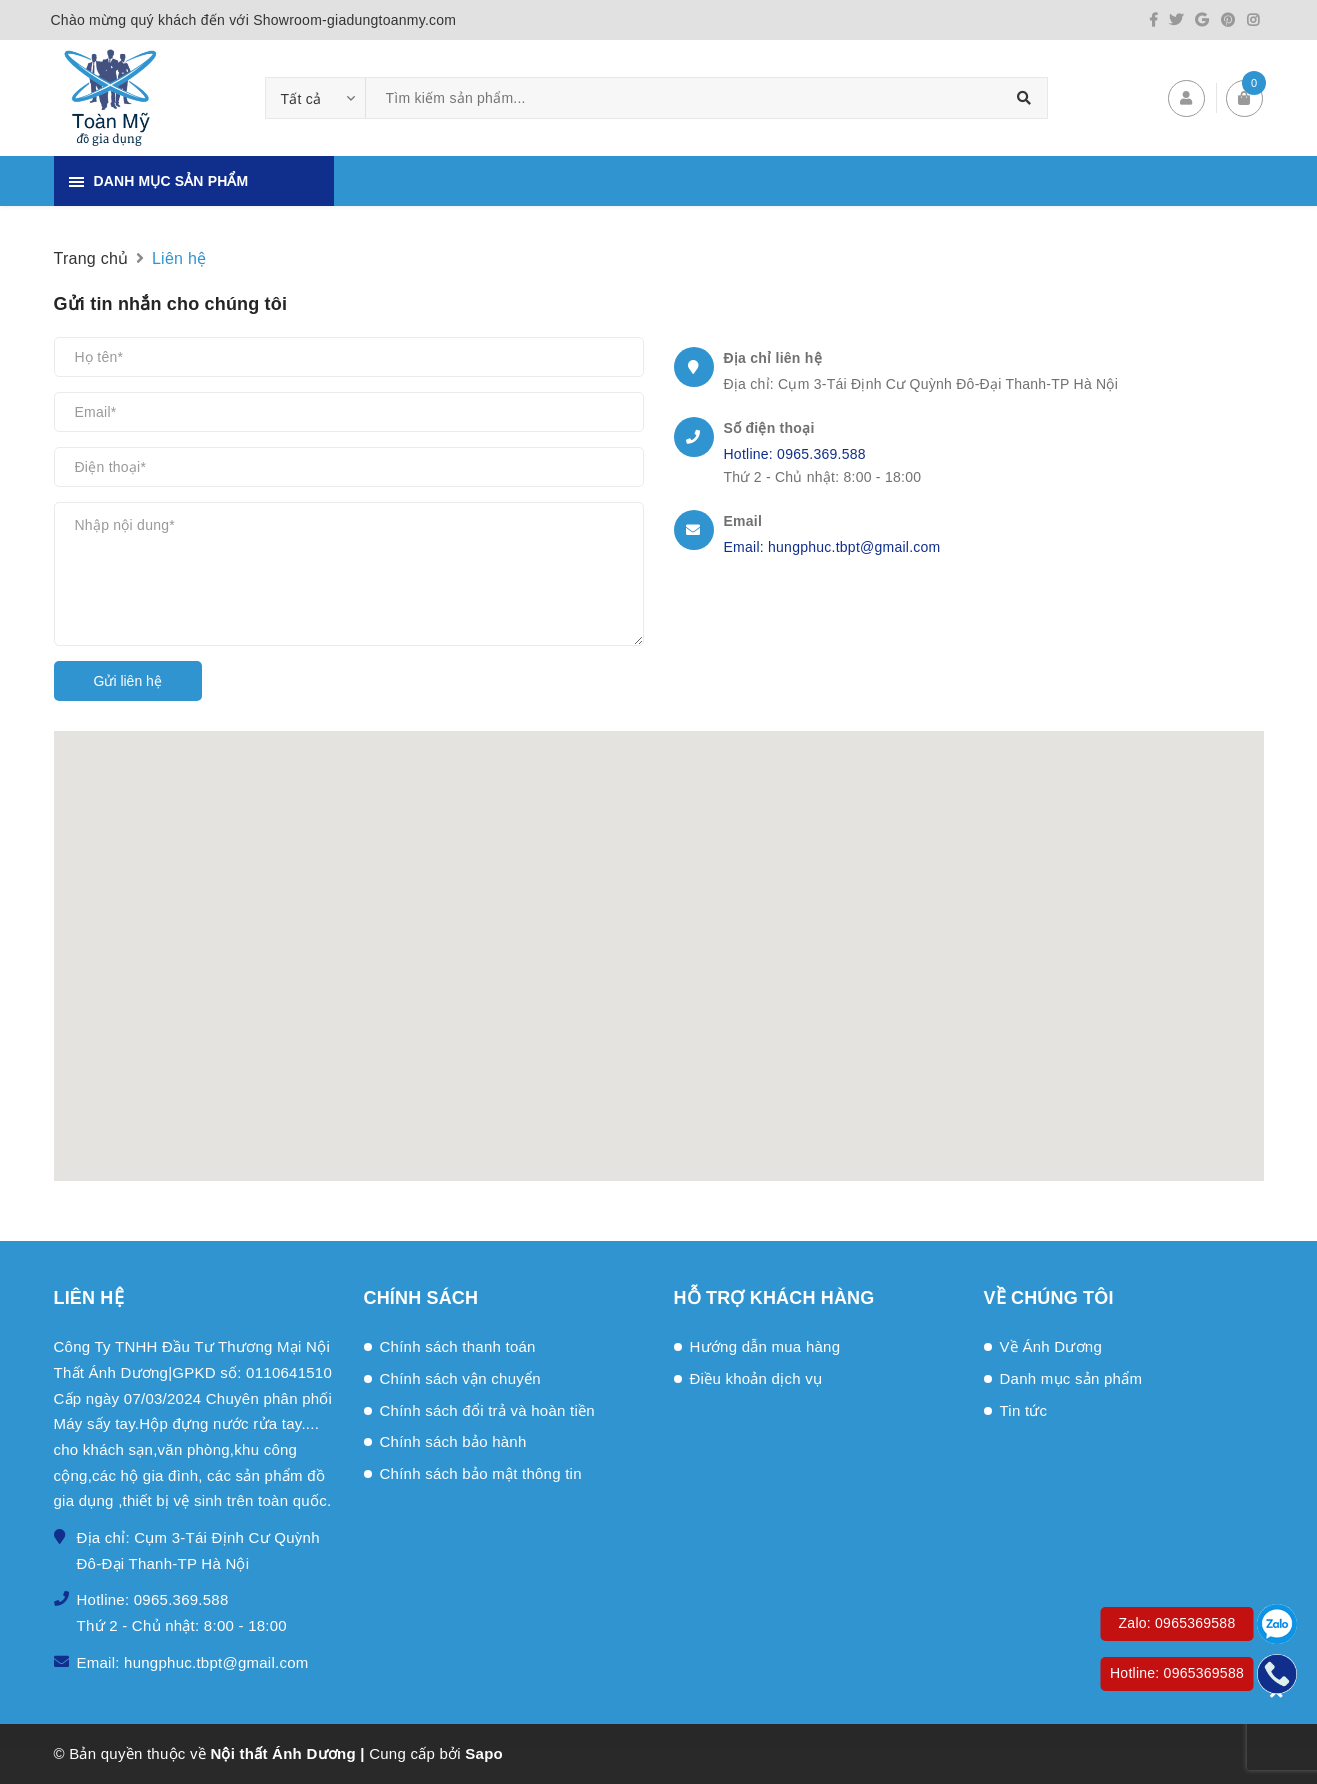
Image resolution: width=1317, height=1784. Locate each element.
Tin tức (1024, 1410)
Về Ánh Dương (1051, 1346)
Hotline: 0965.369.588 (795, 454)
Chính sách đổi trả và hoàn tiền (487, 1410)
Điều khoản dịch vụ (756, 1378)
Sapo (484, 1753)
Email (743, 521)
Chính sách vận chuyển (460, 1378)
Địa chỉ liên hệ (773, 358)
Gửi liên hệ (128, 681)
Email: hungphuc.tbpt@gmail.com (832, 547)
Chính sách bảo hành (453, 1441)
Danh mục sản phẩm (1071, 1378)
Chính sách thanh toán (458, 1346)
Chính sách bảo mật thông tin (481, 1473)
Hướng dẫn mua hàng (765, 1346)
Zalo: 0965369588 (1177, 1623)
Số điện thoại (769, 428)
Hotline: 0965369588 (1177, 1673)
